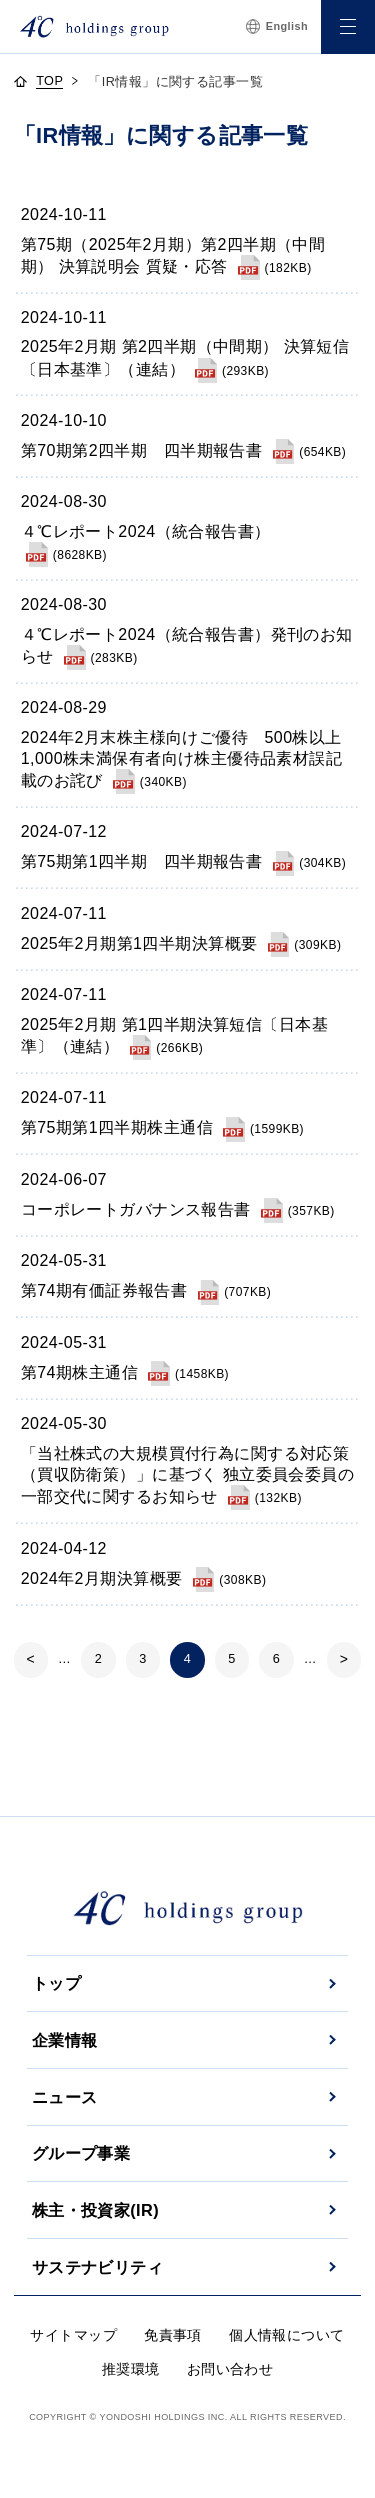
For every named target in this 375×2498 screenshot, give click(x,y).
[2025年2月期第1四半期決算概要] (181, 943)
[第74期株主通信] (125, 1372)
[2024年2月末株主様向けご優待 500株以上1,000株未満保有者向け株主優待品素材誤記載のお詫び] (181, 759)
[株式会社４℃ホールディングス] (94, 27)
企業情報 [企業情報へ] (65, 2040)
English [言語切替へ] (277, 26)
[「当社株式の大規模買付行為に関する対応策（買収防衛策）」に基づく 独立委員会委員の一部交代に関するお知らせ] (187, 1475)
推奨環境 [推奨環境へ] (131, 2369)
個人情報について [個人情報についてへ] (286, 2335)
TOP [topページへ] (49, 81)
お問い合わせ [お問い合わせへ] (230, 2369)
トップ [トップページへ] (56, 1983)
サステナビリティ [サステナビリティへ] (97, 2267)
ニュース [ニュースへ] (65, 2097)
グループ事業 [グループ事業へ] (81, 2153)
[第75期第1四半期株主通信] (162, 1127)
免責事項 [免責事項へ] (173, 2335)
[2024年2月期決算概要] (144, 1578)
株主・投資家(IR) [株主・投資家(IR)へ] (95, 2210)
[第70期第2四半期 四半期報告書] (183, 450)
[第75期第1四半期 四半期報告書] (183, 861)
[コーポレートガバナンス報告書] (178, 1209)
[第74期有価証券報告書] (146, 1290)
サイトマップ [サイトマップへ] (73, 2335)
